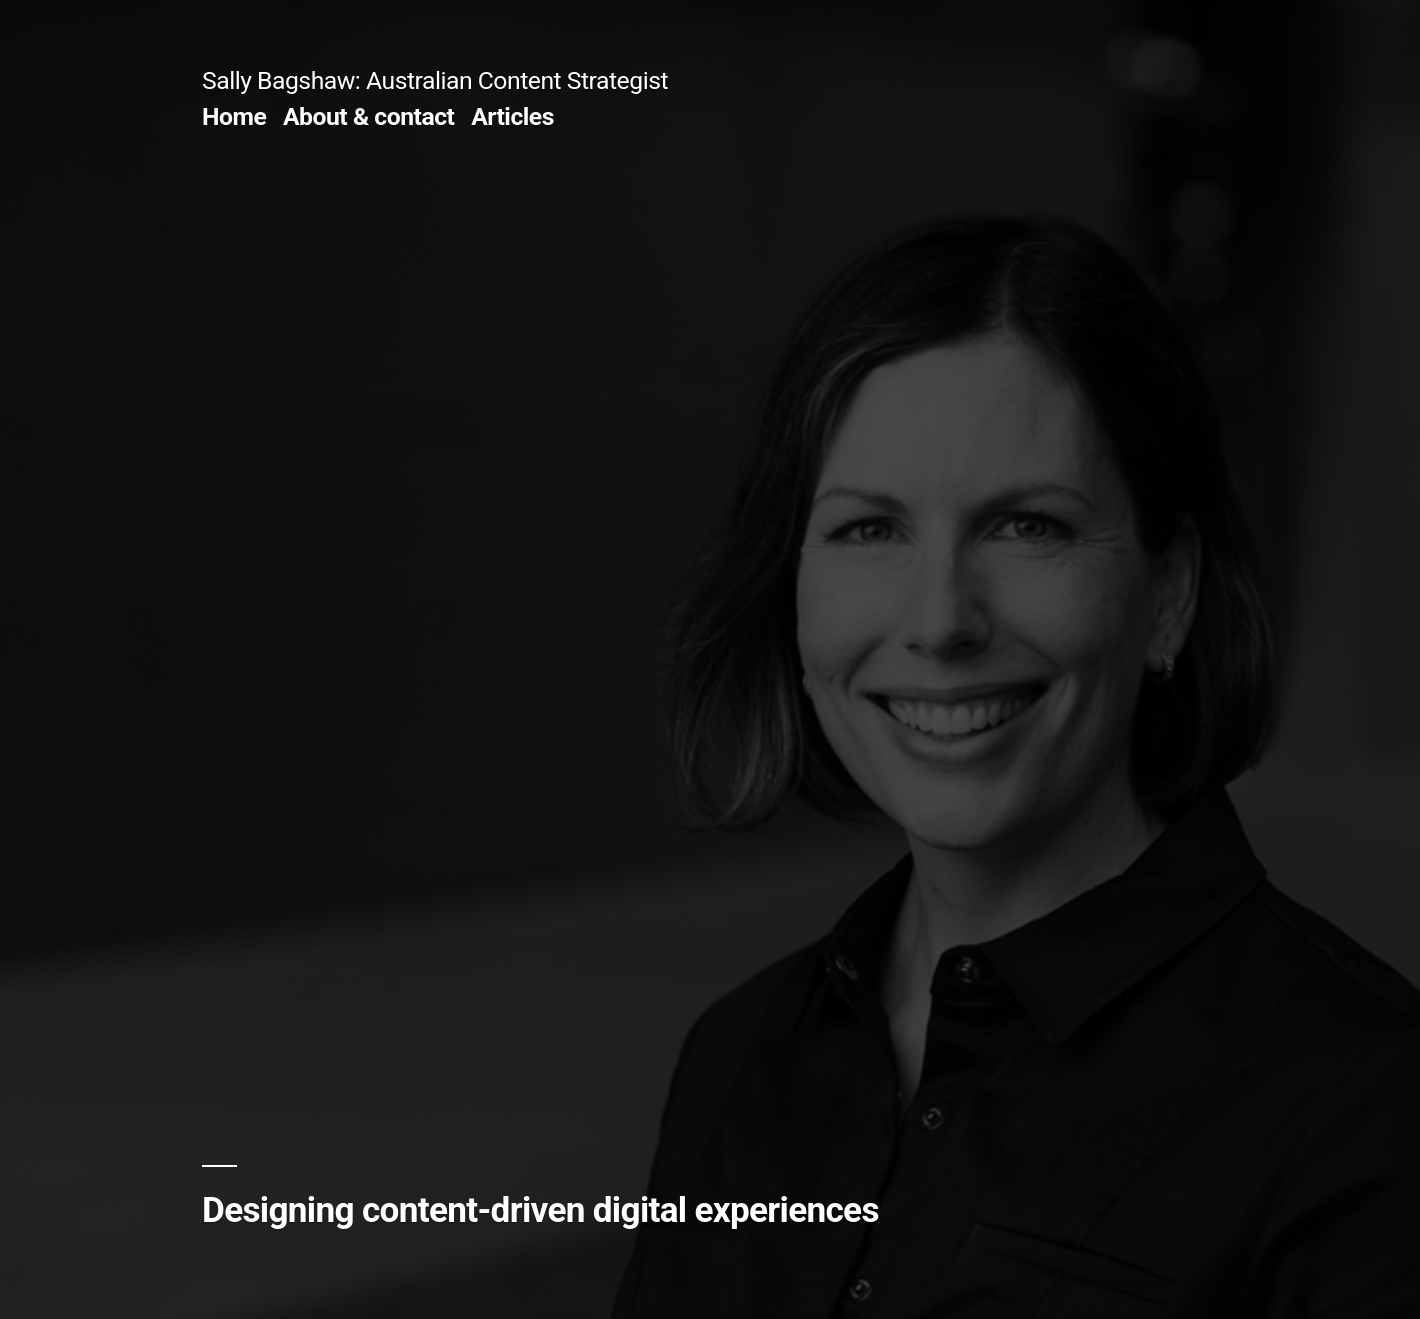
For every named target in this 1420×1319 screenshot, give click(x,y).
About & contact (369, 116)
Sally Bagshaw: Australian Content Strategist (435, 80)
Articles (512, 116)
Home (234, 116)
